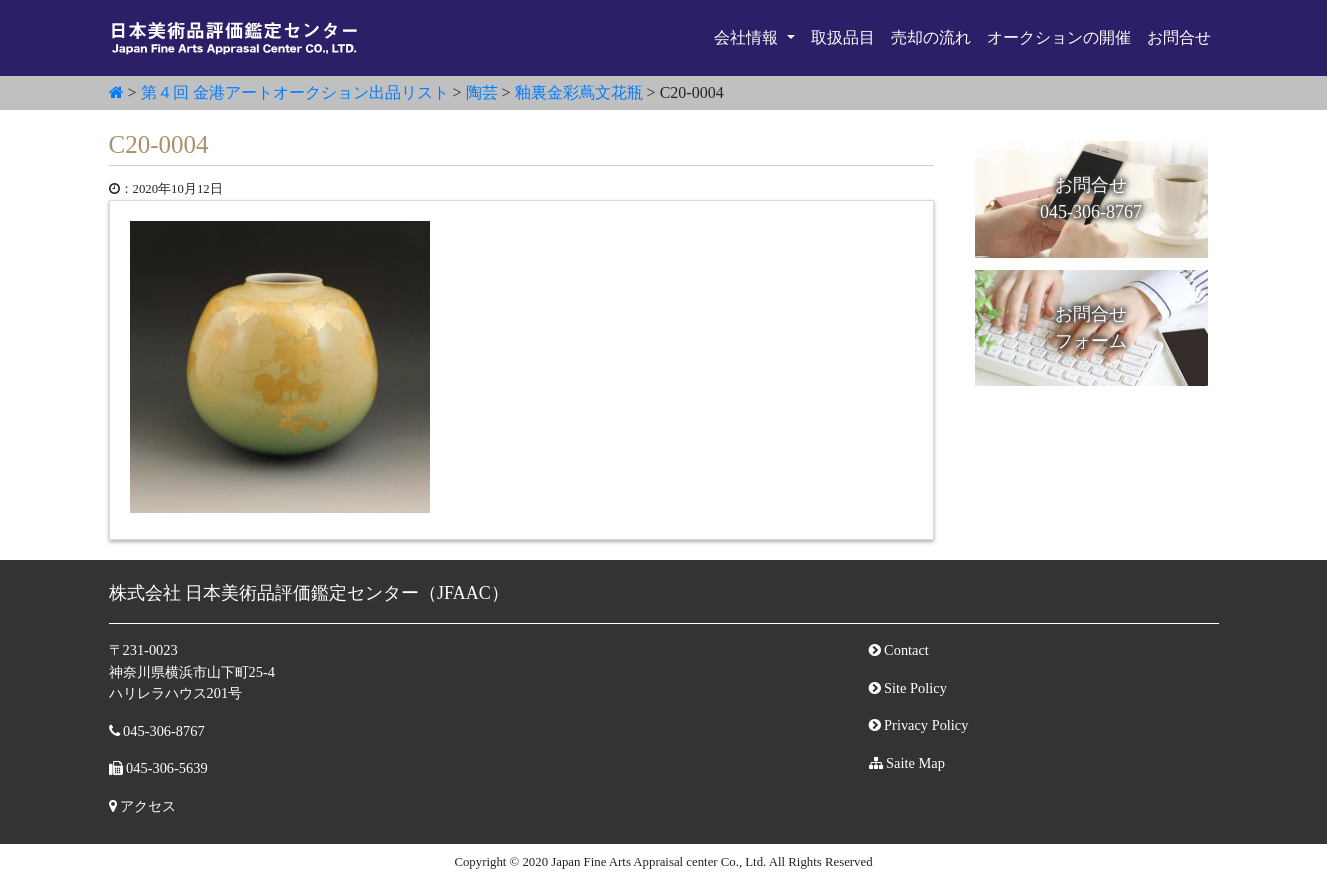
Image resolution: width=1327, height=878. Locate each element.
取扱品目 (843, 37)
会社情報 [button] (748, 37)
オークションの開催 (1059, 37)
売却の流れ (931, 37)
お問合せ (1179, 37)
